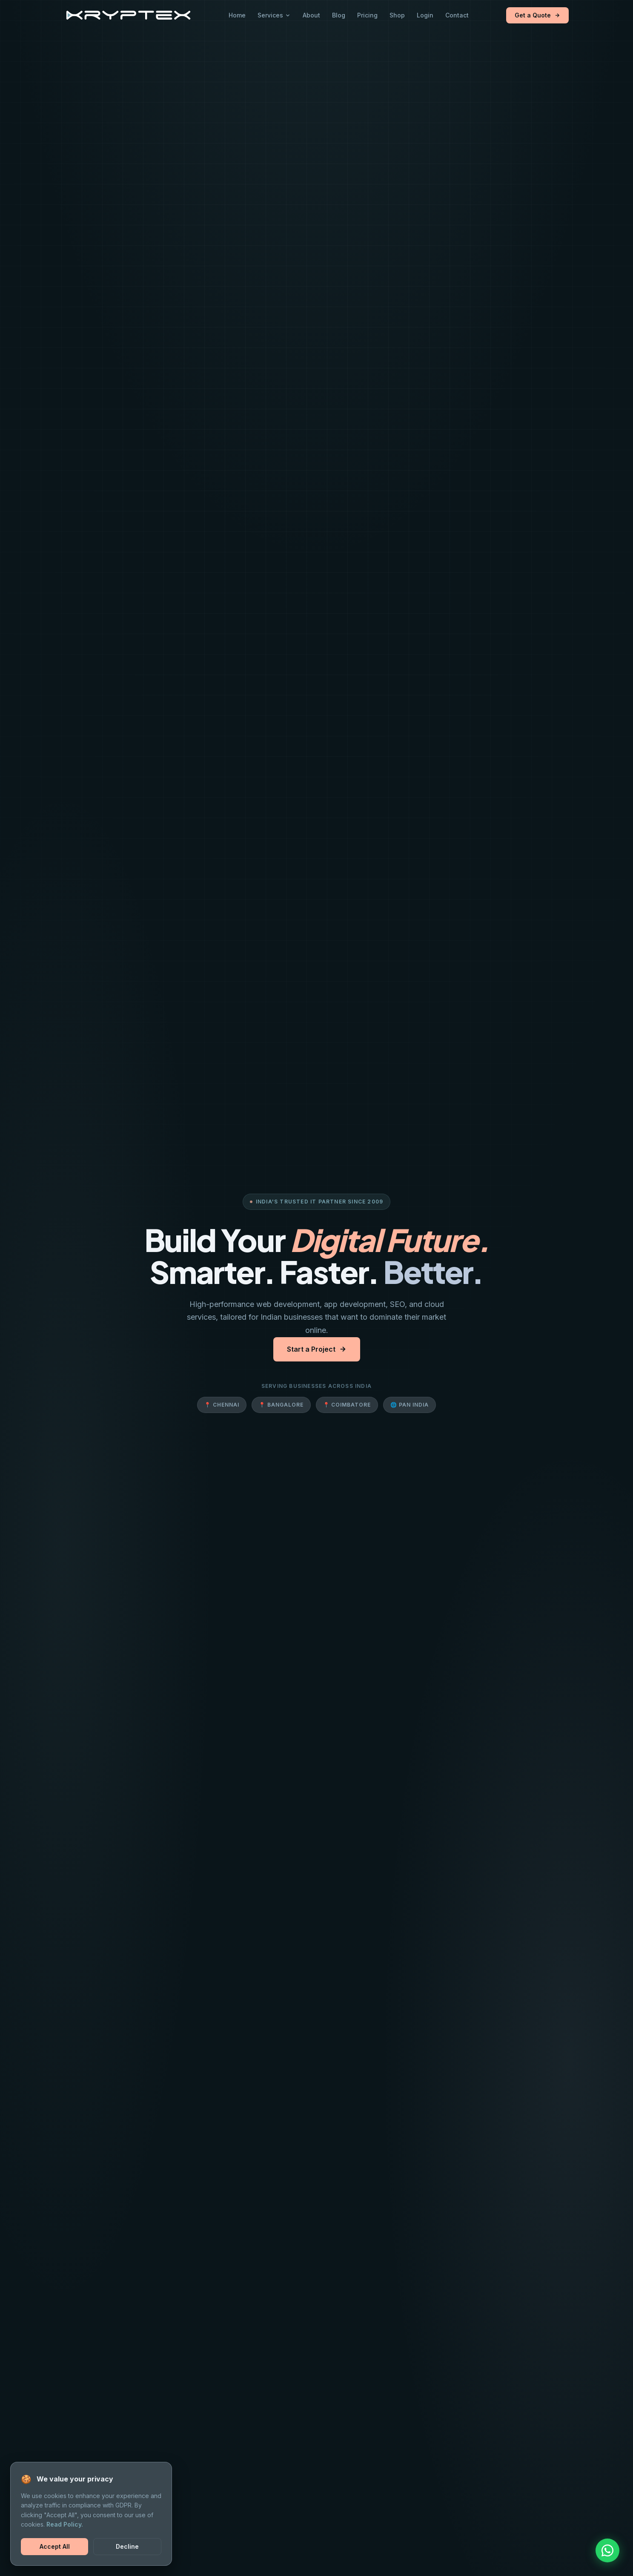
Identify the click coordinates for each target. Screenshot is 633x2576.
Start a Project (317, 1349)
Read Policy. (64, 2524)
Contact (457, 15)
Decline (127, 2546)
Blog (338, 15)
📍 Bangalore (281, 1404)
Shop (397, 15)
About (311, 15)
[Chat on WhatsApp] (607, 2550)
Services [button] (274, 15)
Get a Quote (537, 15)
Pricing (367, 15)
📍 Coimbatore (347, 1404)
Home (237, 15)
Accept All (55, 2546)
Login (425, 15)
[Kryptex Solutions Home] (128, 15)
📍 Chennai (221, 1404)
